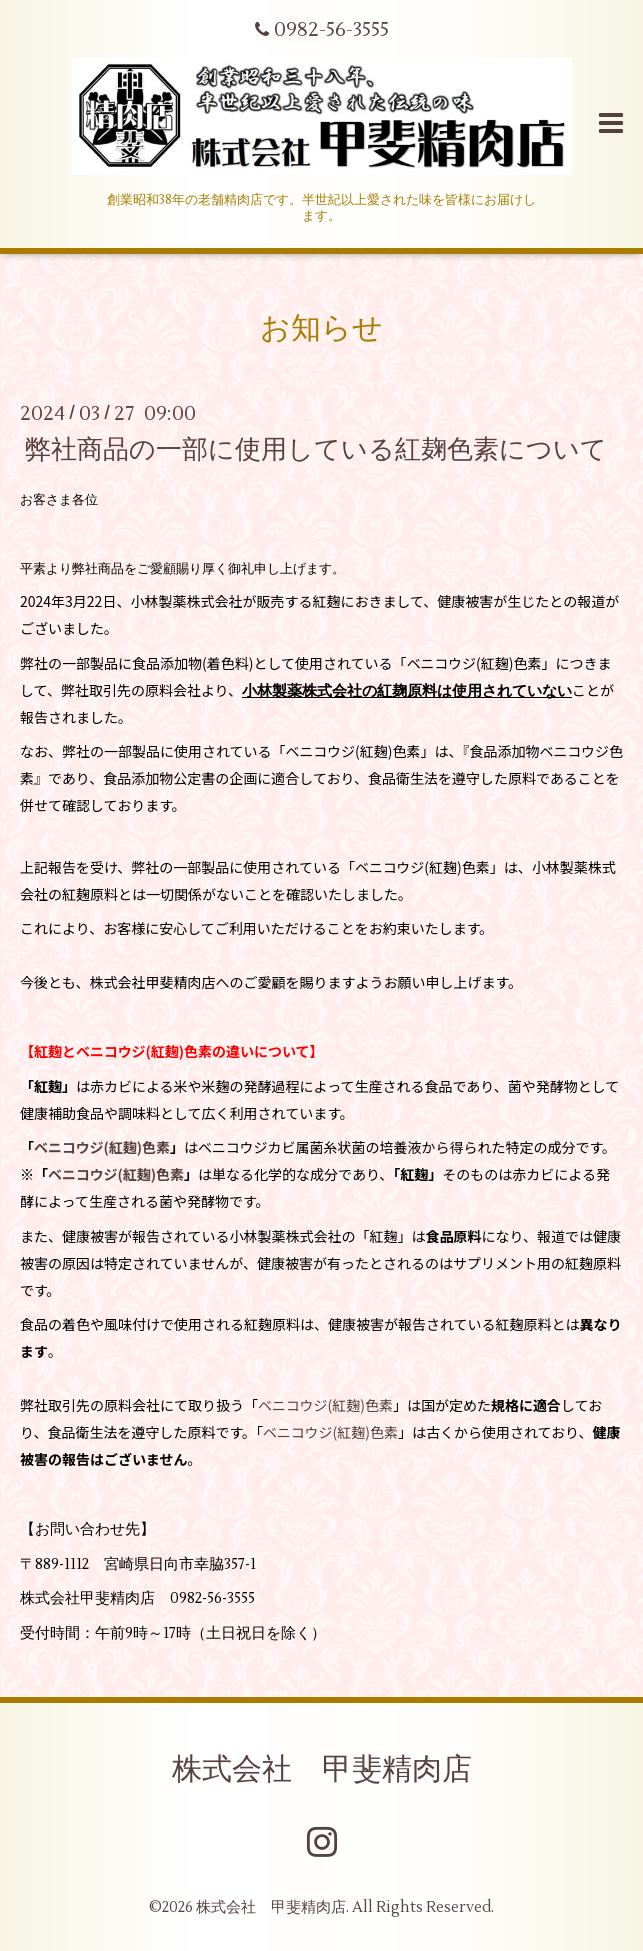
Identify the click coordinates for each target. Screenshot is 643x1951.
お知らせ (321, 328)
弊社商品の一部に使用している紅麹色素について (316, 449)
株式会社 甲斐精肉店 (322, 1769)
